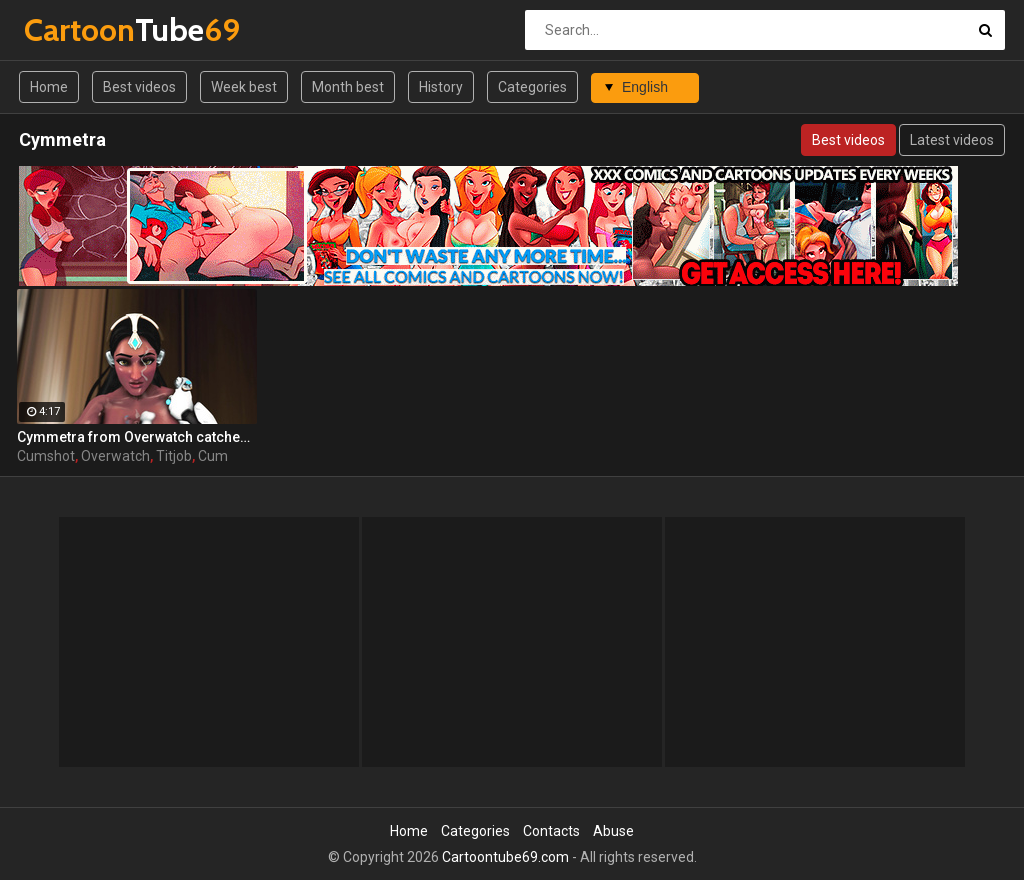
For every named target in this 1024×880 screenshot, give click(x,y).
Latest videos (952, 140)
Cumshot (46, 456)
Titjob (174, 456)
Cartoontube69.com (505, 857)
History (441, 87)
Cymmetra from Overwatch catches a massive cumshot (137, 437)
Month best (348, 87)
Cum (213, 456)
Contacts (551, 831)
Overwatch (115, 456)
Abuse (613, 831)
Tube (76, 29)
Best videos (139, 87)
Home (49, 87)
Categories (532, 87)
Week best (244, 87)
